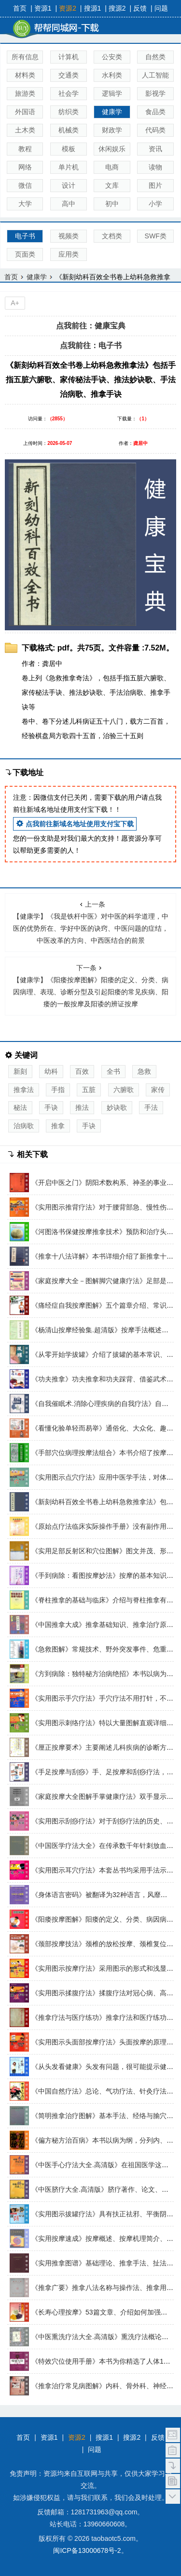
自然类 (155, 57)
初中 (112, 204)
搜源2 (117, 8)
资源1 (43, 8)
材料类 (25, 75)
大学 (25, 204)
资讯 (155, 149)
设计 (68, 185)
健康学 (112, 112)
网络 (25, 167)
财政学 (112, 130)
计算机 (68, 57)
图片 (155, 185)
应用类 (68, 254)
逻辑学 (112, 93)
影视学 (155, 93)
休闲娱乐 (111, 149)
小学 (155, 204)
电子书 (25, 236)
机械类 (68, 130)
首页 (20, 8)
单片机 (68, 167)
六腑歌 (123, 1089)
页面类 (25, 254)
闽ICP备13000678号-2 (87, 2550)
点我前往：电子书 (91, 345)
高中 (68, 204)
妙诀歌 (117, 1107)
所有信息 (25, 57)
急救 (144, 1071)
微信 (25, 185)
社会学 (68, 93)
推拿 (58, 1126)
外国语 (25, 112)
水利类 (112, 75)
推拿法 (24, 1089)
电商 (112, 167)
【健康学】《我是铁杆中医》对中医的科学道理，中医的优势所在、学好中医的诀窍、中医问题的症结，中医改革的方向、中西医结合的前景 (90, 922)
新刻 (20, 1071)
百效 (82, 1071)
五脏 (89, 1089)
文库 (112, 185)
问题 (161, 8)
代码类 (155, 130)
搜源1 (92, 8)
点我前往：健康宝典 (90, 326)
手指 (58, 1089)
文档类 (112, 236)
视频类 (68, 236)
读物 (155, 167)
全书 (113, 1071)
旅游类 (25, 93)
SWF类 (156, 236)
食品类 (155, 112)
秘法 (20, 1107)
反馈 (140, 8)
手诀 (51, 1107)
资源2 (67, 8)
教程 (25, 149)
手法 (151, 1107)
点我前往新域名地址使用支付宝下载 (75, 824)
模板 (68, 149)
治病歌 (24, 1126)
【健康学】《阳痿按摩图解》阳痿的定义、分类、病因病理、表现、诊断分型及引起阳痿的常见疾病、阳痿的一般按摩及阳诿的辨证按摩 (90, 986)
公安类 (112, 57)
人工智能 (155, 75)
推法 (82, 1107)
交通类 (68, 75)
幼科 (51, 1071)
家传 (158, 1089)
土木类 (25, 130)
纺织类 (68, 112)
